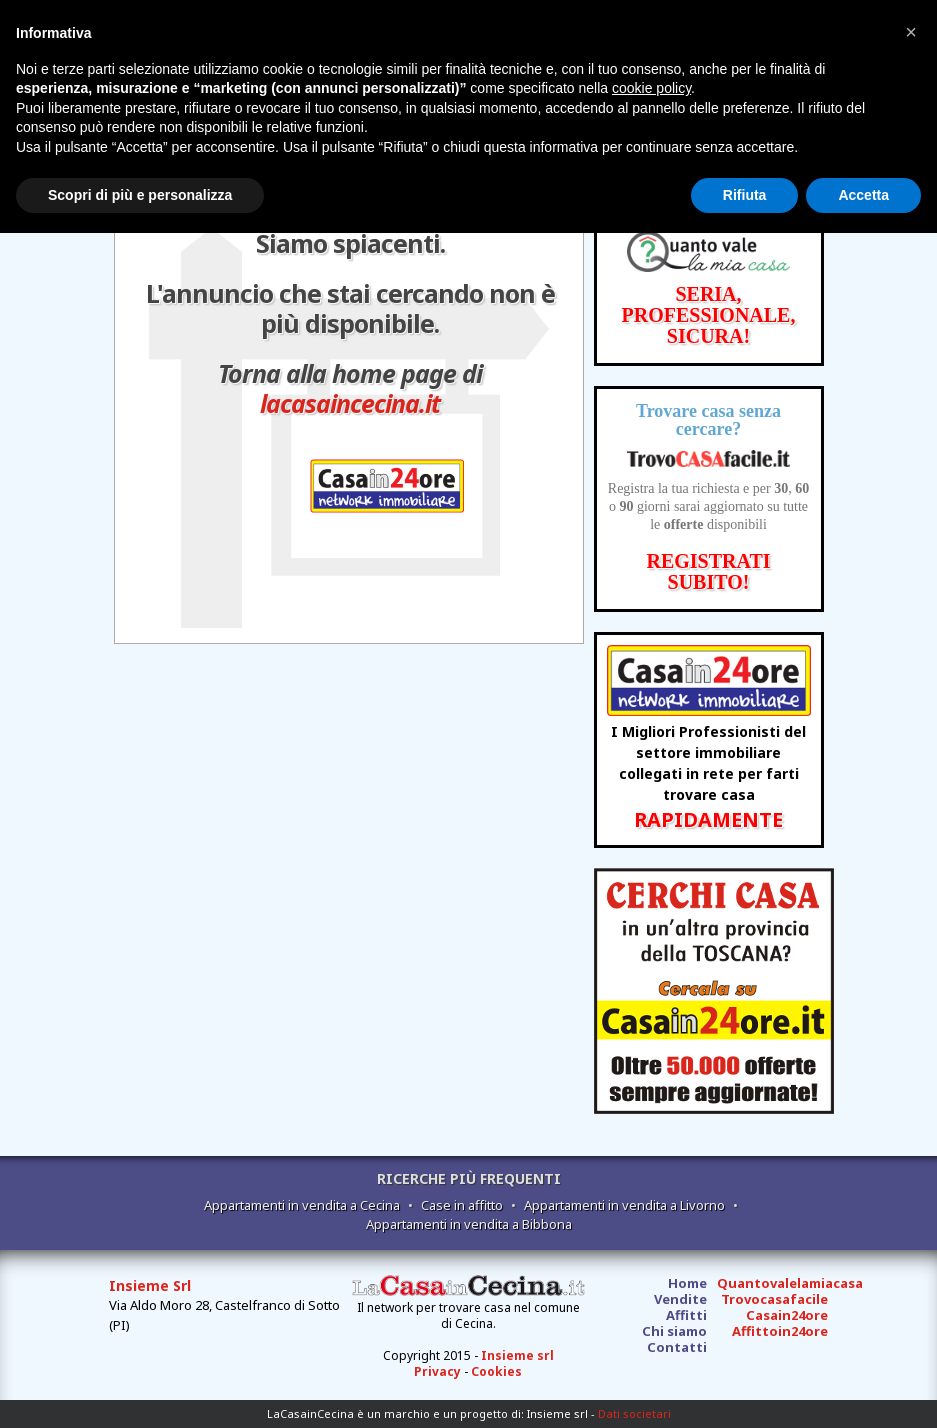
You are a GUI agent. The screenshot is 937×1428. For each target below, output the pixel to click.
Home (687, 1283)
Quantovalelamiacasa (790, 1283)
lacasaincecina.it (350, 403)
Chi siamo (674, 1331)
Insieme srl (517, 1355)
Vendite (680, 1299)
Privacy (437, 1371)
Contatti (677, 1347)
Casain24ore (787, 1315)
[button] (911, 32)
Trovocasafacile (774, 1299)
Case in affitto (462, 1205)
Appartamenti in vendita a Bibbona (469, 1224)
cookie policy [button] (651, 88)
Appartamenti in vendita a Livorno (624, 1205)
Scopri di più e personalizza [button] (140, 195)
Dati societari (634, 1413)
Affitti (686, 1315)
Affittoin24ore (780, 1331)
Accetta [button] (863, 195)
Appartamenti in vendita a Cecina (302, 1205)
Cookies (496, 1371)
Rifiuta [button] (745, 195)
